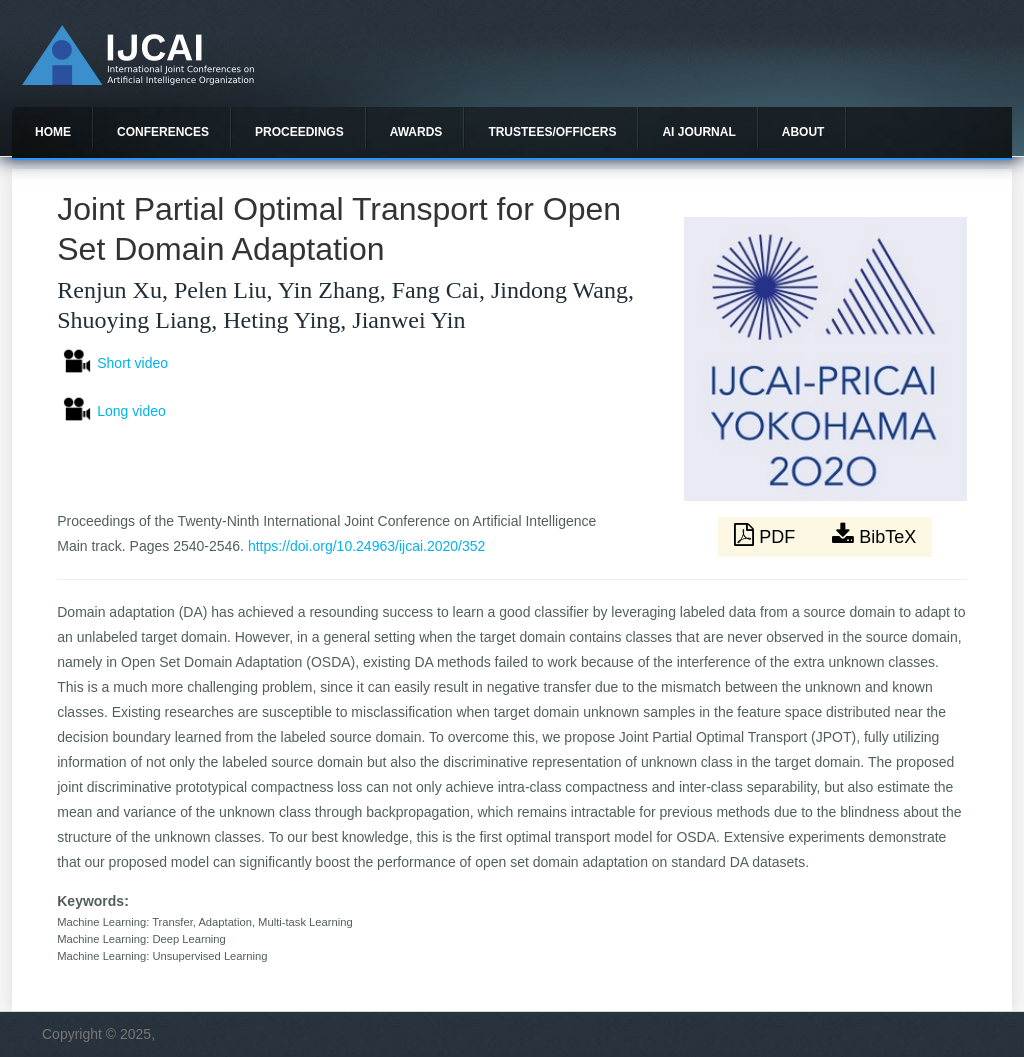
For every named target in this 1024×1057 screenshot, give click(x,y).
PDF (767, 535)
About (803, 132)
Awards (416, 132)
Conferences (163, 132)
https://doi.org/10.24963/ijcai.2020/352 (366, 546)
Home (53, 132)
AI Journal (698, 132)
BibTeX (874, 535)
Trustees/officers (552, 132)
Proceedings (299, 132)
